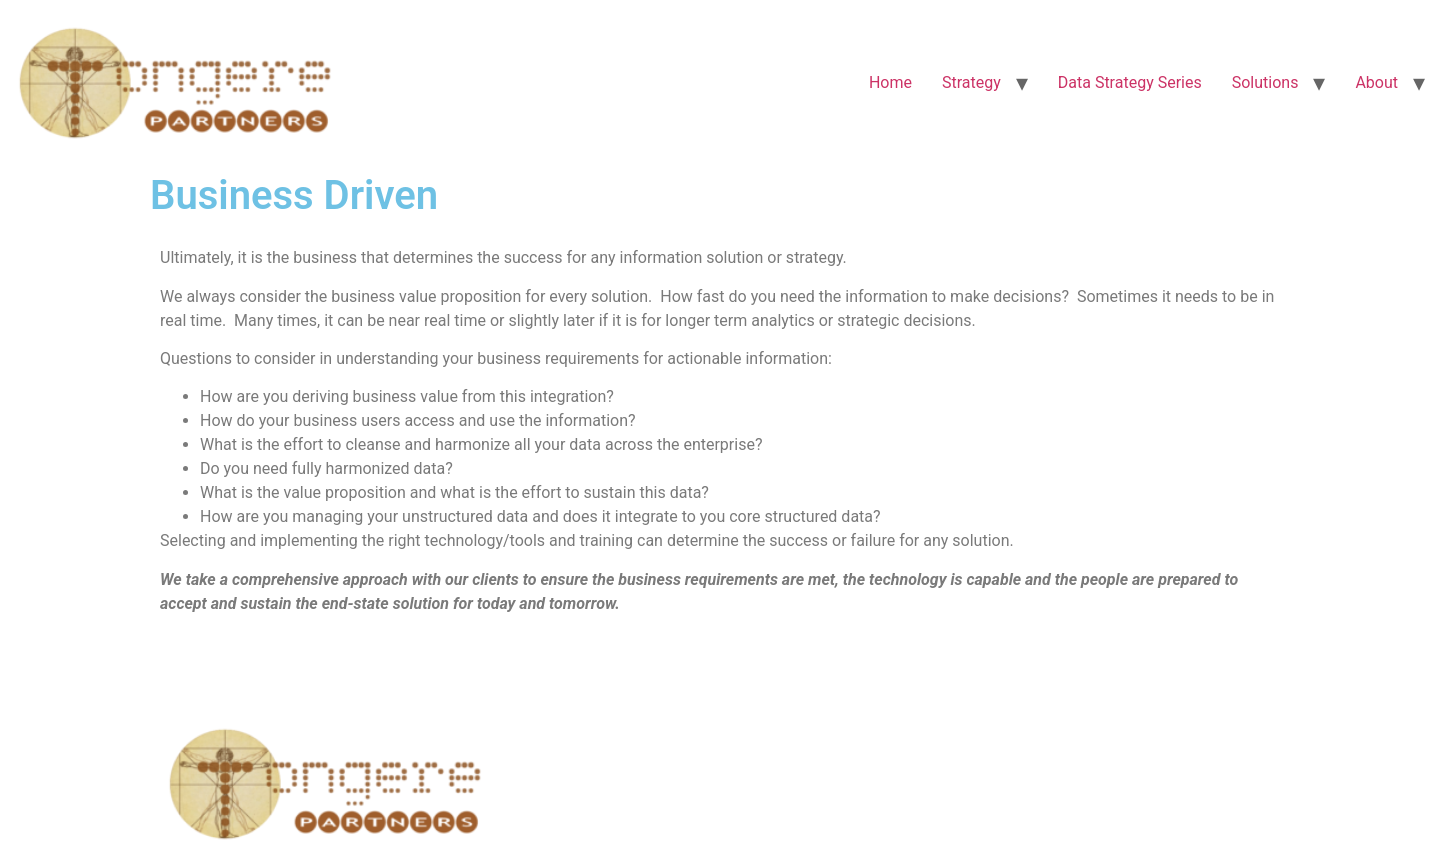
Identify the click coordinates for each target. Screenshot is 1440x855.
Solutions (1265, 82)
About (1376, 82)
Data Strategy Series (1130, 82)
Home (890, 82)
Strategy (971, 82)
